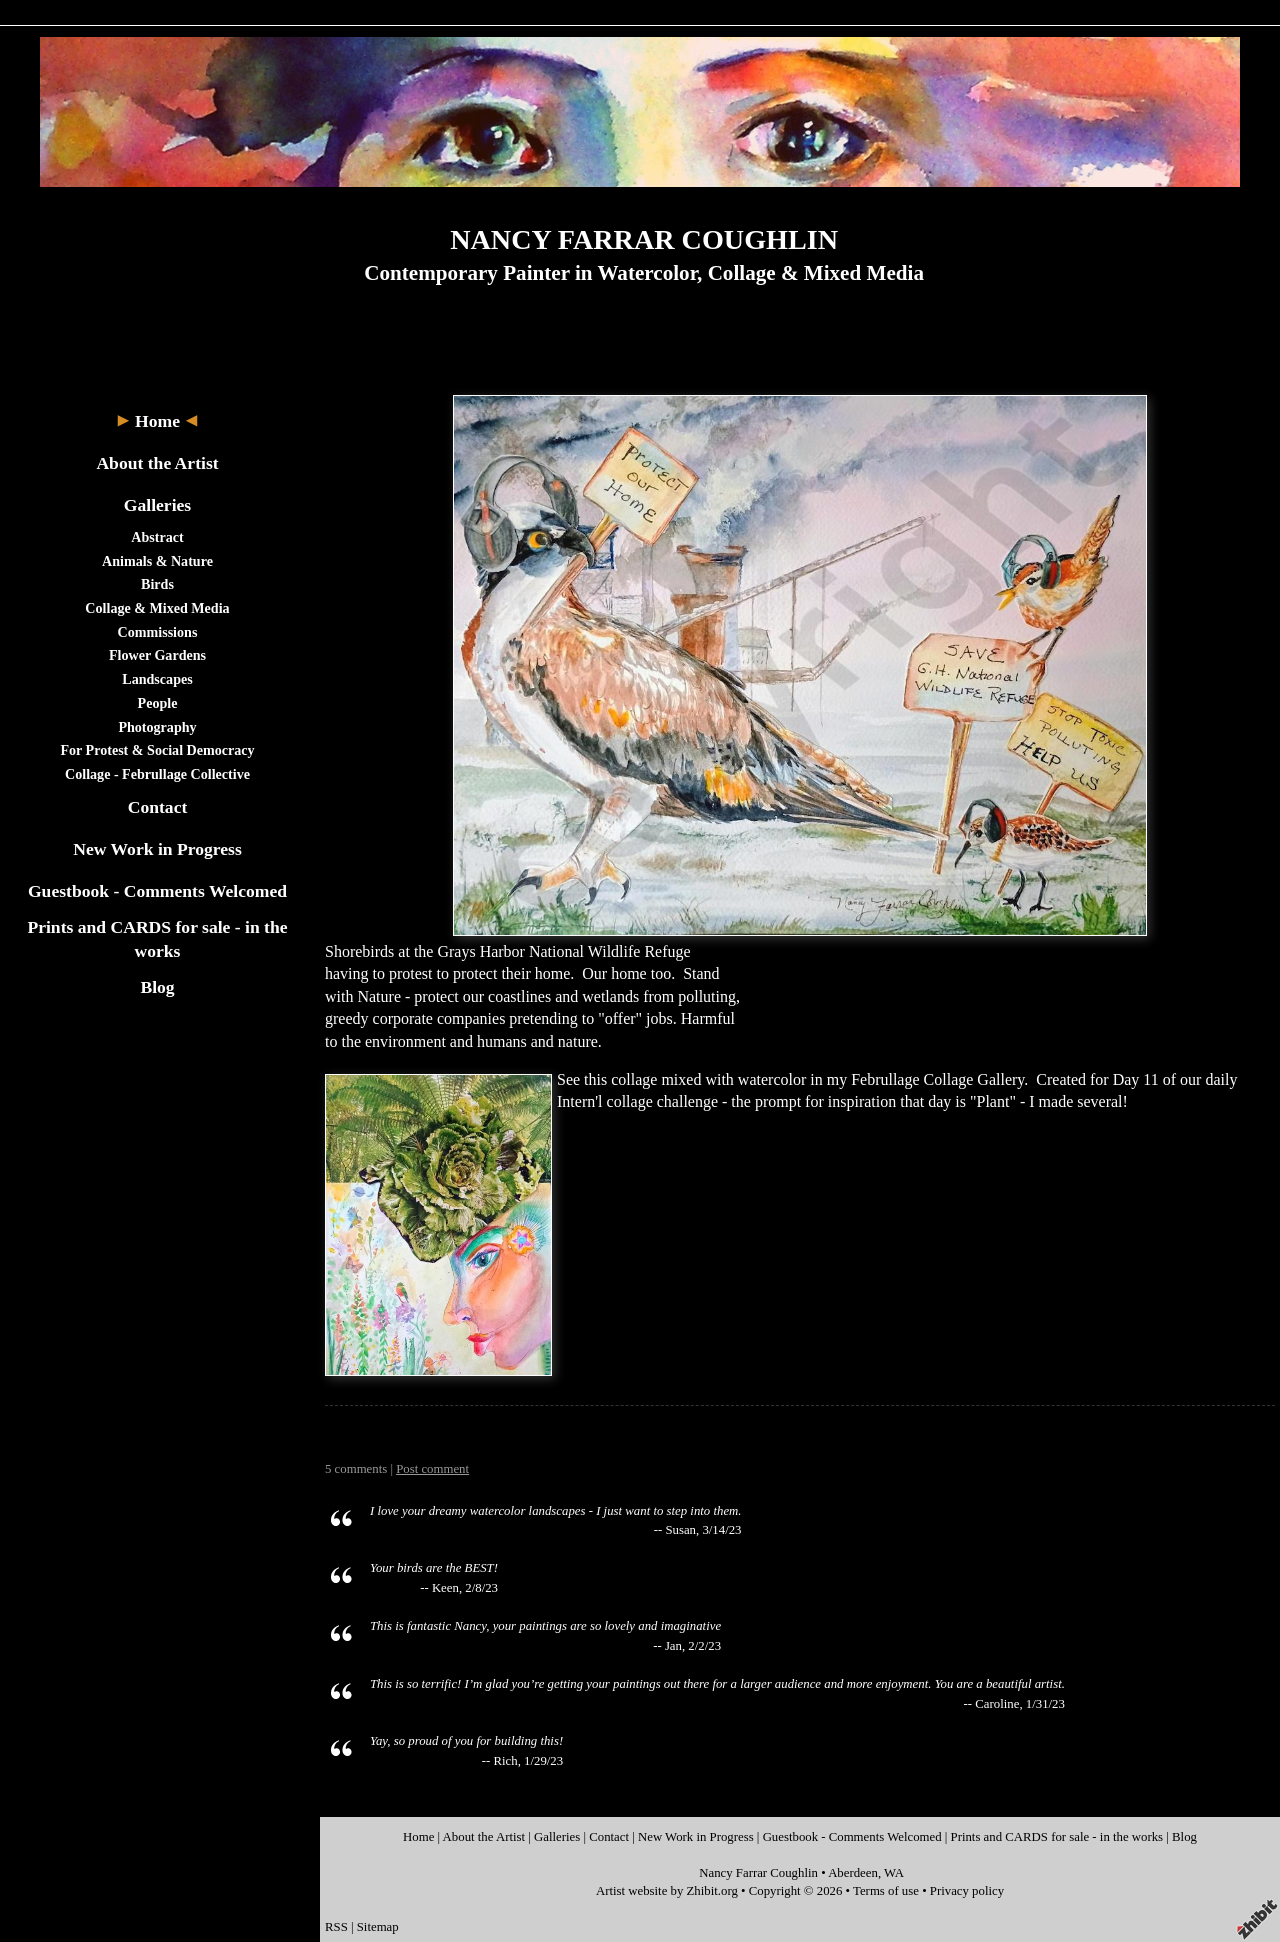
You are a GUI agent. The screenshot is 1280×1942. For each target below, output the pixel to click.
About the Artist (157, 463)
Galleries (157, 505)
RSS (336, 1927)
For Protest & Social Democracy (157, 750)
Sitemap (378, 1927)
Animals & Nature (157, 561)
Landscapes (157, 679)
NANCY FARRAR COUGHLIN (644, 239)
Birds (157, 584)
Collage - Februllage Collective (157, 774)
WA (894, 1873)
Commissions (158, 632)
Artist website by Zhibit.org (667, 1891)
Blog (157, 987)
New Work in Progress (157, 849)
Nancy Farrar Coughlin (758, 1873)
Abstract (157, 537)
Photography (157, 727)
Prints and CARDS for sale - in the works (1057, 1837)
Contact (158, 807)
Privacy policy (967, 1891)
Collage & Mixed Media (157, 608)
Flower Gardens (157, 655)
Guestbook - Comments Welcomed (157, 891)
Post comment (432, 1469)
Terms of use (886, 1891)
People (158, 703)
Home (157, 421)
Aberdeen (853, 1873)
